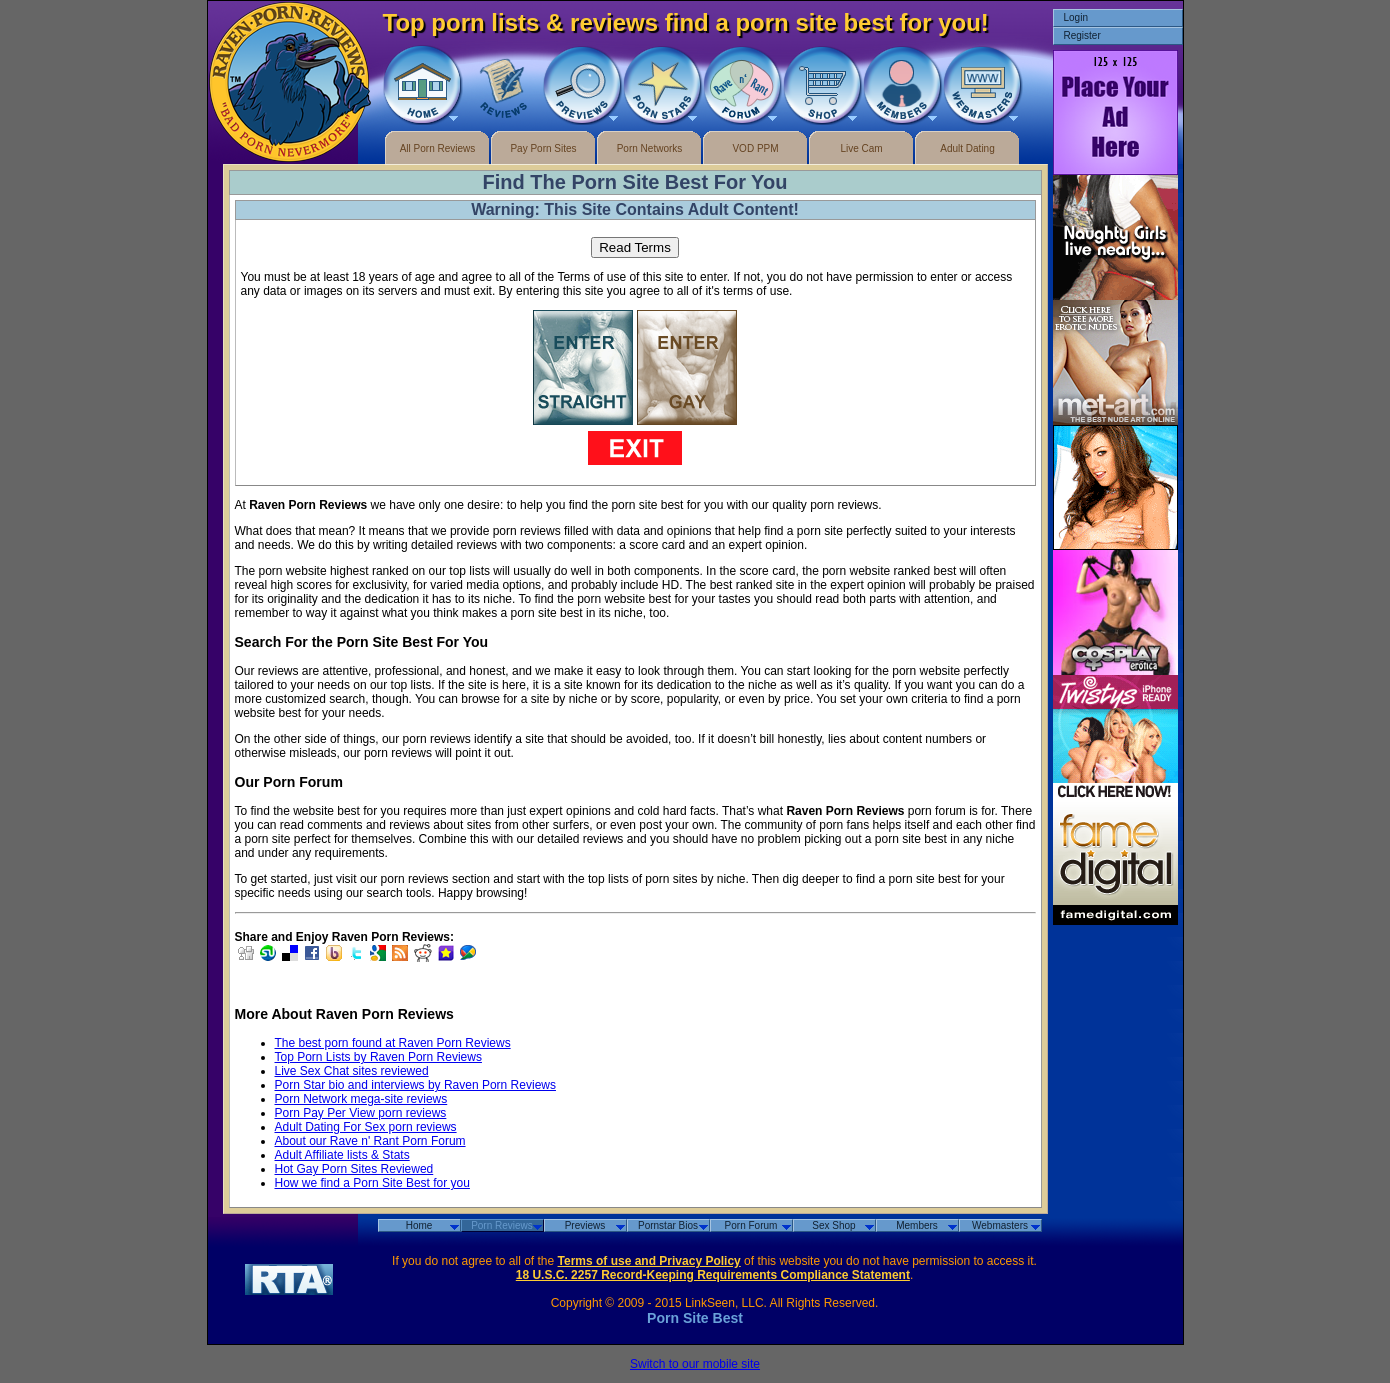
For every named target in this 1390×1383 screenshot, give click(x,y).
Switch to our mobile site (695, 1364)
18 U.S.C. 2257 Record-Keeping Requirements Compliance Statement (713, 1275)
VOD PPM (755, 148)
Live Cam (861, 148)
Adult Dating (967, 148)
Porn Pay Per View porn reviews (361, 1113)
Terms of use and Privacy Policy (649, 1261)
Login (1076, 17)
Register (1082, 35)
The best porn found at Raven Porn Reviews (393, 1043)
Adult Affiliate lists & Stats (342, 1155)
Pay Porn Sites (543, 148)
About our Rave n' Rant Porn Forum (370, 1141)
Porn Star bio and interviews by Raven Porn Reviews (415, 1085)
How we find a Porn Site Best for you (372, 1183)
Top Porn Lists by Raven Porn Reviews (378, 1057)
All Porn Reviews (438, 148)
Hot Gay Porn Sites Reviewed (354, 1169)
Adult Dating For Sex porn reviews (366, 1127)
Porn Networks (650, 148)
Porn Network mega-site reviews (361, 1099)
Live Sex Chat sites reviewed (352, 1071)
